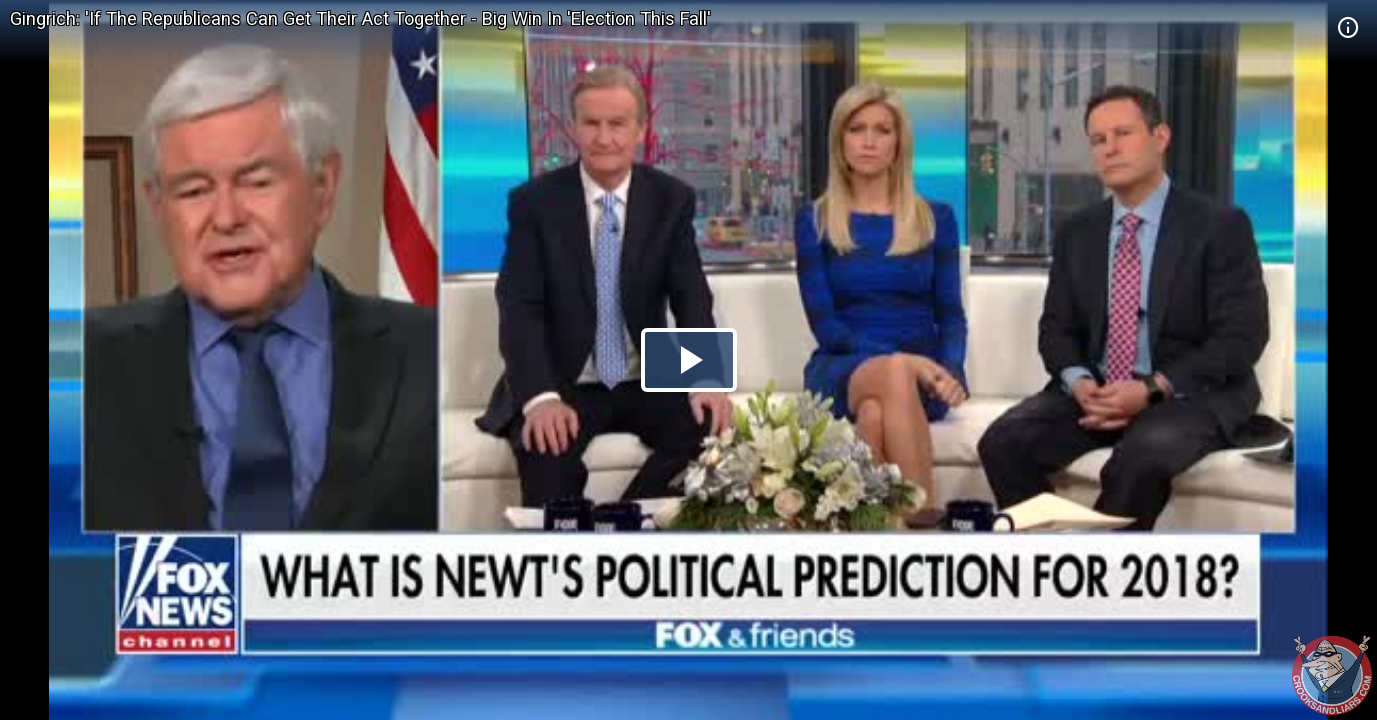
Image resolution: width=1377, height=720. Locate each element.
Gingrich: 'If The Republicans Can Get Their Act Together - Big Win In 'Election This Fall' (360, 18)
